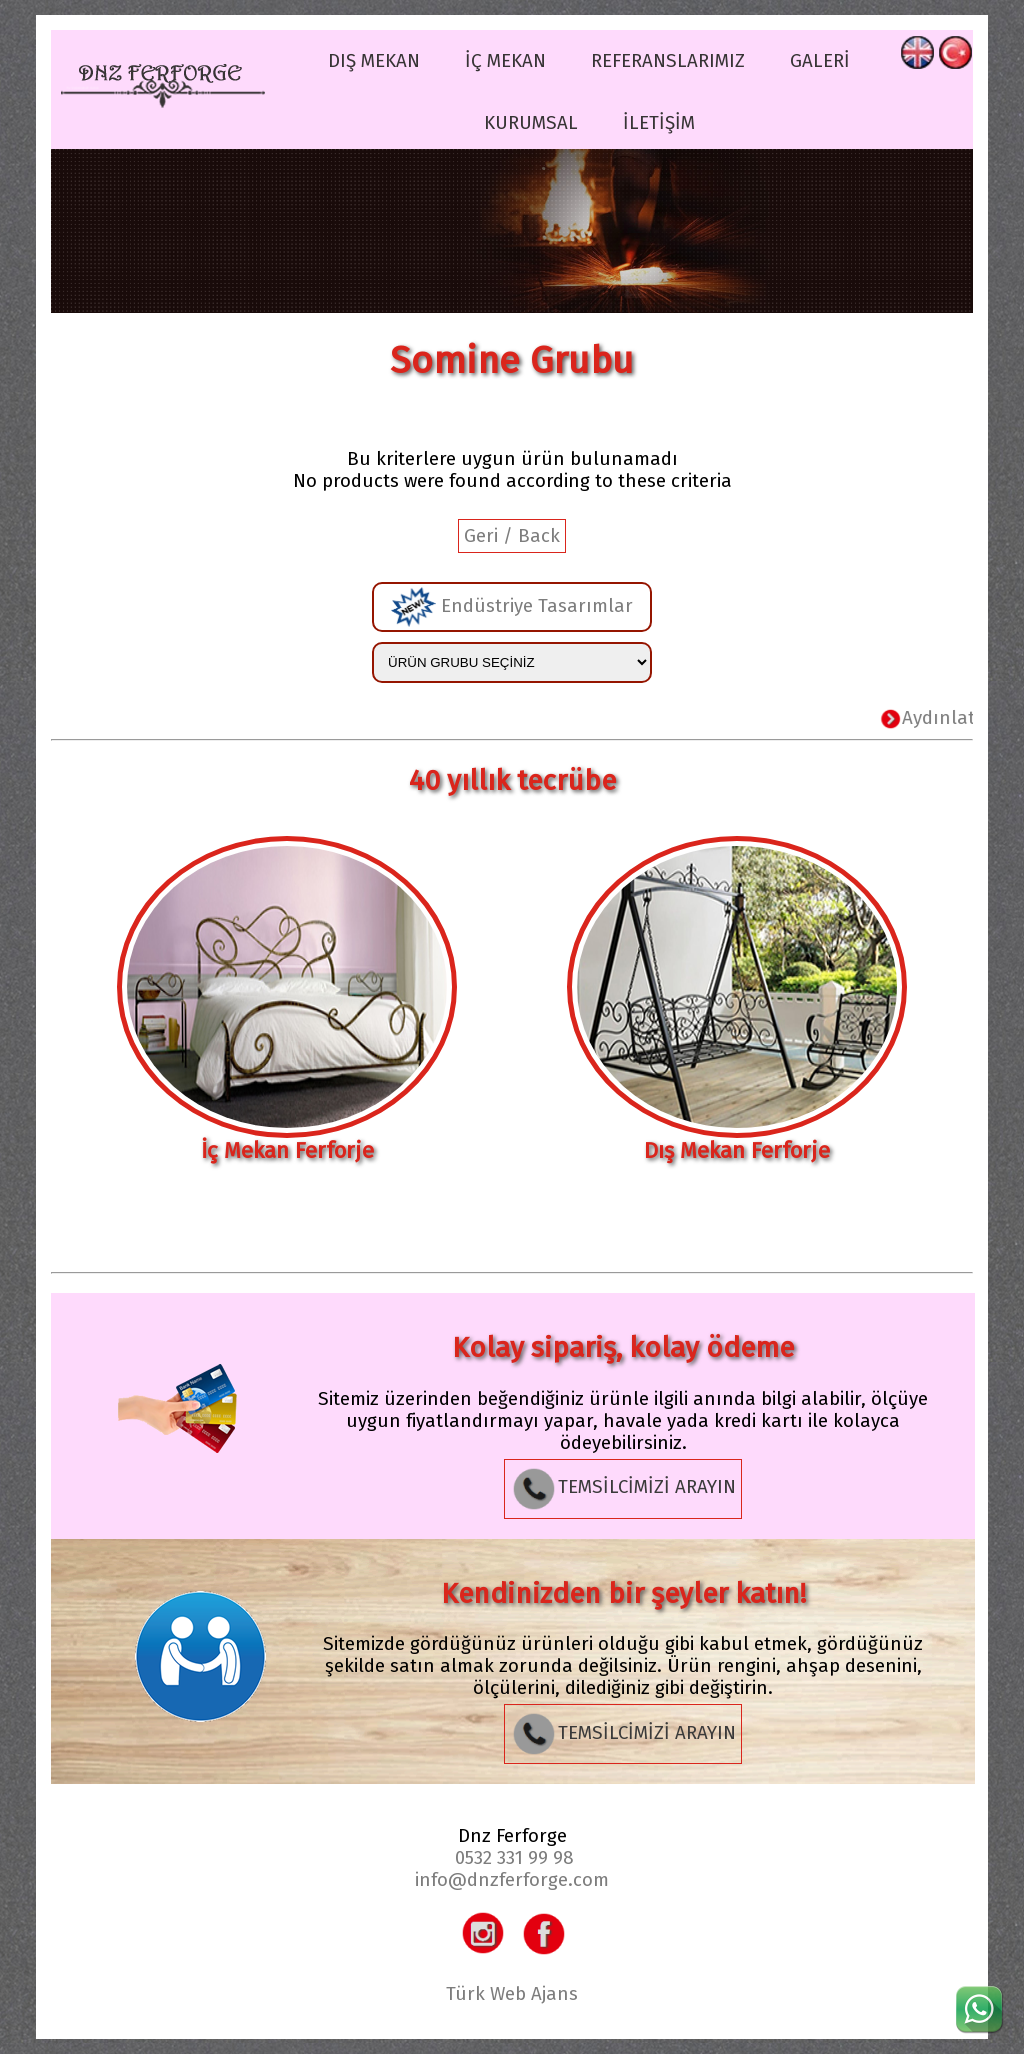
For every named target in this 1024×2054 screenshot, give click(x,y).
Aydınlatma (953, 718)
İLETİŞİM (659, 123)
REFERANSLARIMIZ (668, 61)
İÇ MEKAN (505, 61)
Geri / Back (512, 536)
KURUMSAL (531, 123)
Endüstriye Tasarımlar (511, 607)
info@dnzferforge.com (512, 1880)
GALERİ (820, 61)
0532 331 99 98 (514, 1858)
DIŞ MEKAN (374, 61)
